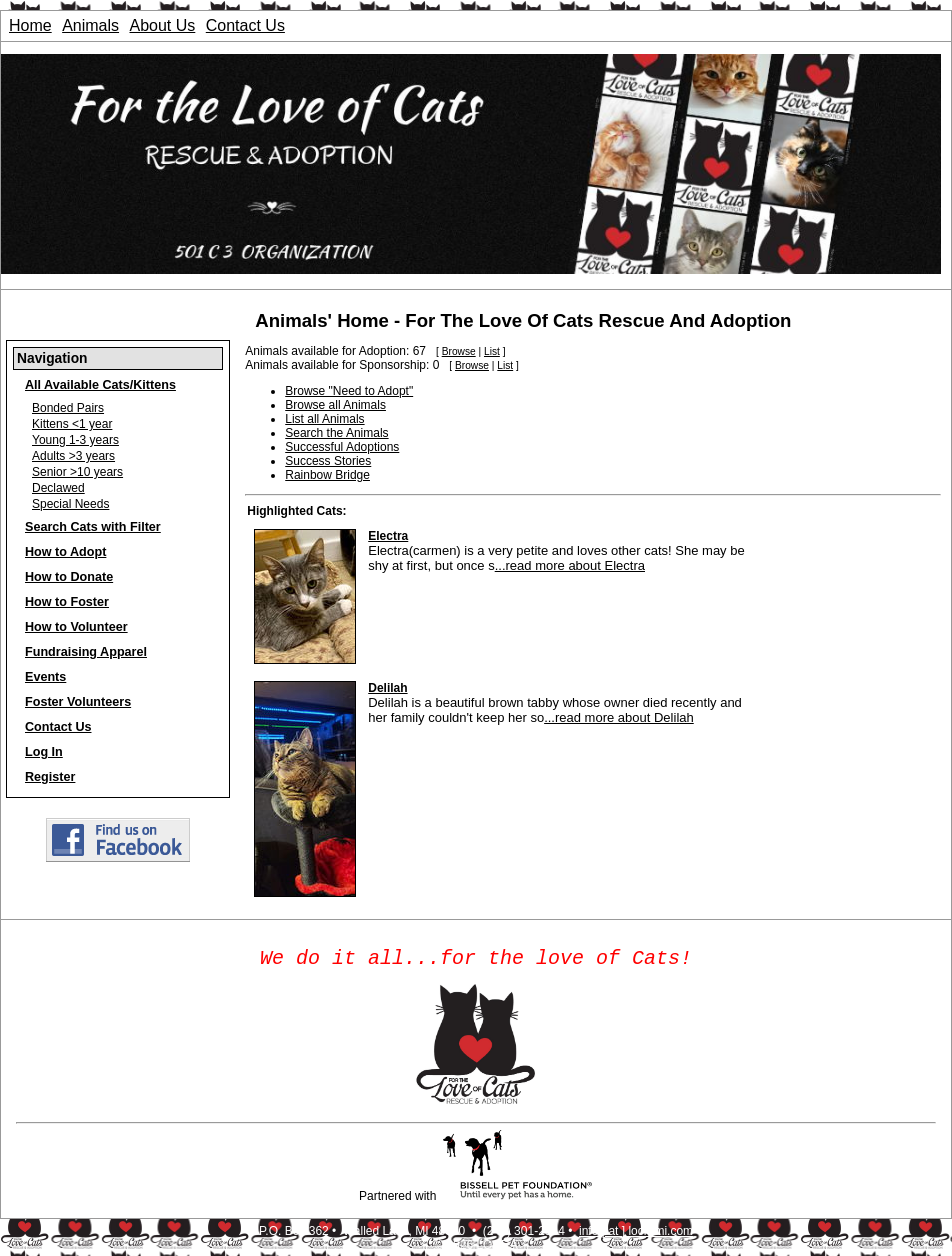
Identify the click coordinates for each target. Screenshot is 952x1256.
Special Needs (70, 504)
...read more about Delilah (619, 717)
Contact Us (245, 25)
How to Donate (69, 577)
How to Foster (67, 602)
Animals (90, 25)
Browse (459, 351)
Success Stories (328, 461)
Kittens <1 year (72, 424)
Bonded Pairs (68, 408)
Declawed (58, 488)
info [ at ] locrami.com (636, 1235)
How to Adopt (65, 552)
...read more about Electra (570, 565)
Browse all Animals (335, 405)
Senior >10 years (77, 472)
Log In (44, 752)
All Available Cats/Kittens (100, 385)
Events (45, 677)
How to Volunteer (76, 627)
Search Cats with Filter (93, 527)
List (492, 351)
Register (50, 777)
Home (30, 25)
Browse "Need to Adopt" (349, 391)
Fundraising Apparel (86, 652)
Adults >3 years (73, 456)
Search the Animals (336, 433)
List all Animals (324, 419)
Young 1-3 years (75, 440)
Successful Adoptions (342, 447)
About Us (163, 25)
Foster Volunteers (78, 702)
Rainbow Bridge (327, 475)
